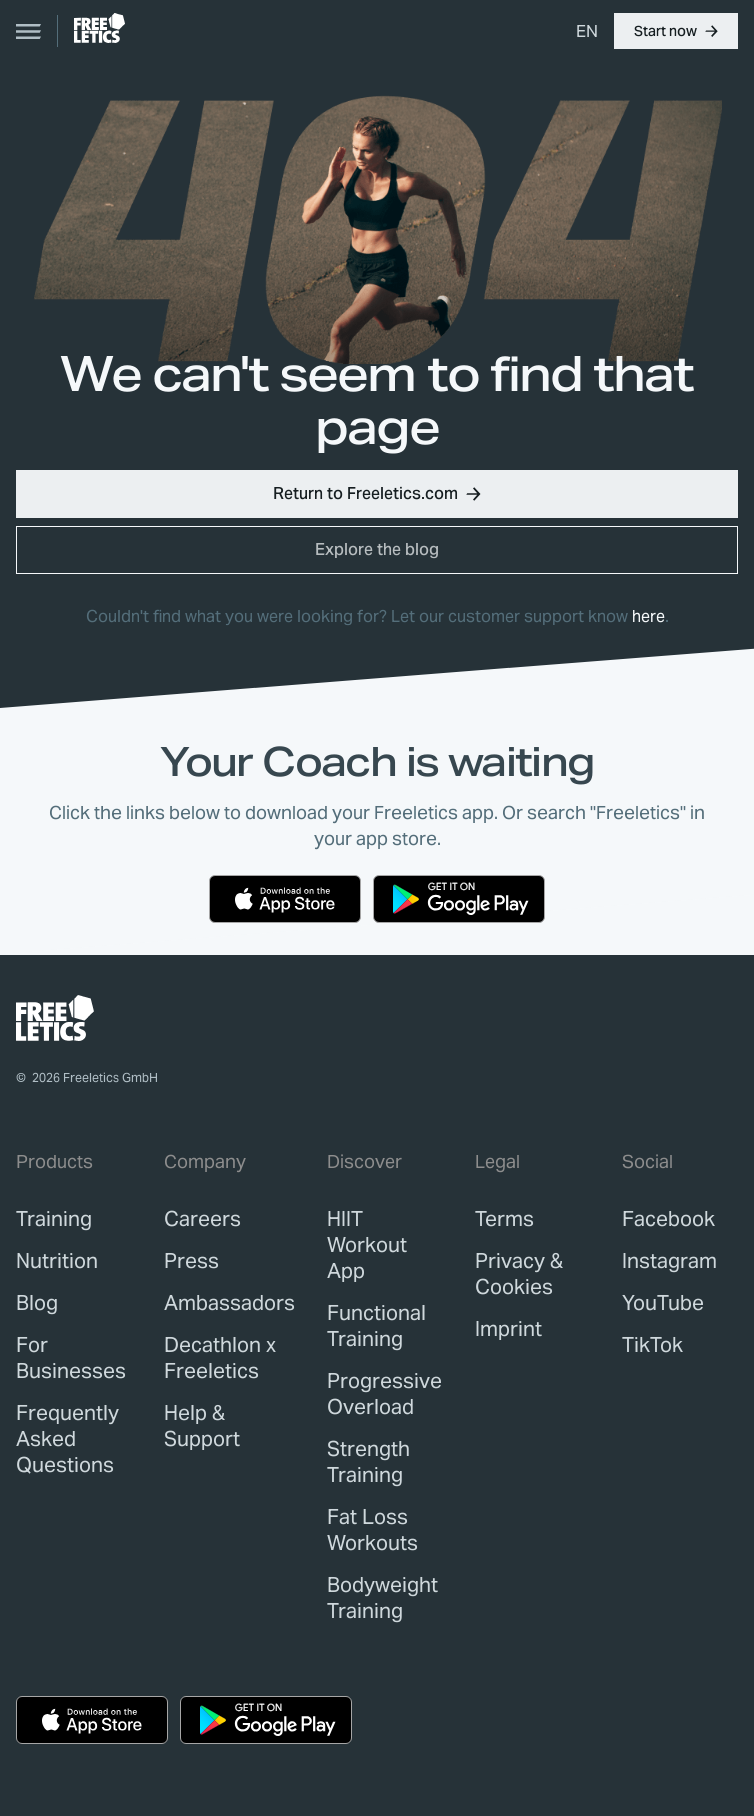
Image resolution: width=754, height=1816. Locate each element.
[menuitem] (587, 31)
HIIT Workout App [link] (367, 1245)
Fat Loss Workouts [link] (372, 1530)
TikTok (652, 1345)
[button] (676, 31)
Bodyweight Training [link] (382, 1598)
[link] (99, 28)
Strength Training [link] (368, 1462)
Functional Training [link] (376, 1326)
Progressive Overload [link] (384, 1394)
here (648, 616)
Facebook (668, 1219)
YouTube (663, 1303)
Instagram (669, 1261)
